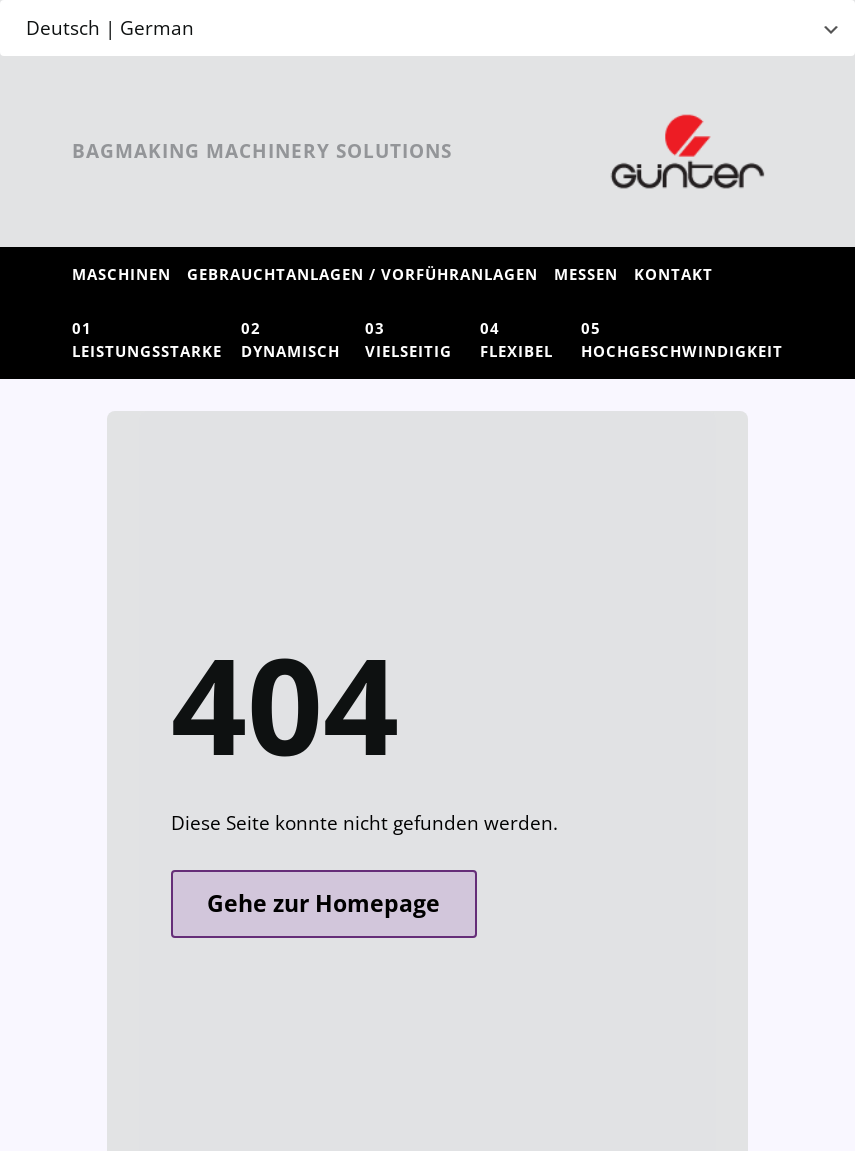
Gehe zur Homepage (323, 903)
